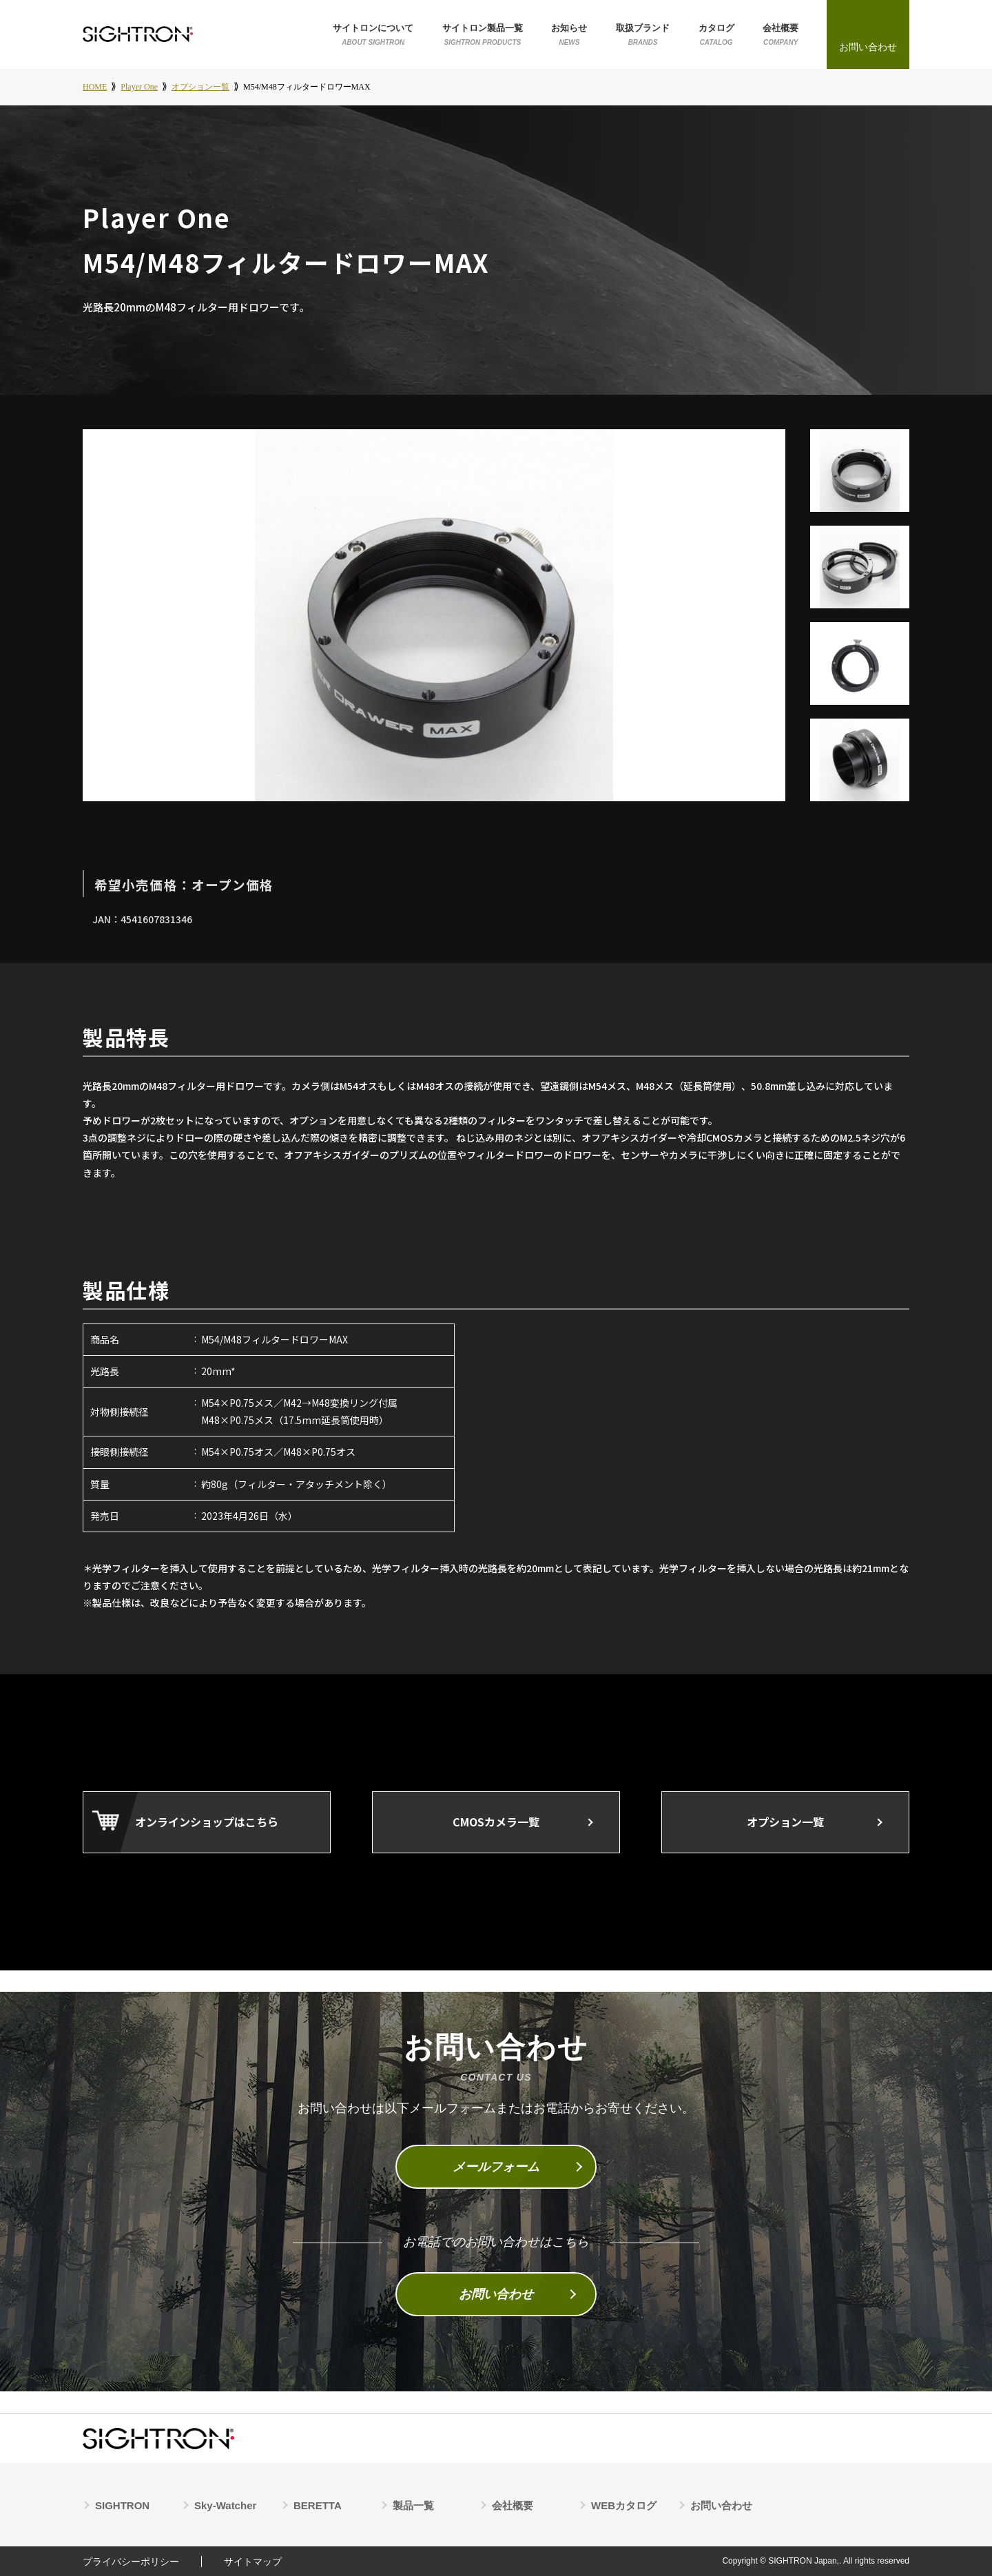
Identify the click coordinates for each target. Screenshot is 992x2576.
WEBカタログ (624, 2505)
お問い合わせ (496, 2294)
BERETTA (317, 2505)
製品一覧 (413, 2505)
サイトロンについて (373, 35)
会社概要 (780, 35)
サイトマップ (253, 2561)
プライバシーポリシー (131, 2561)
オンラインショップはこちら (206, 1821)
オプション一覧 (785, 1821)
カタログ (716, 35)
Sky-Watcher (225, 2505)
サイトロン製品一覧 (482, 35)
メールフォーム (496, 2167)
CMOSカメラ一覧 (496, 1821)
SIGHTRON (122, 2505)
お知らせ (569, 35)
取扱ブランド (643, 35)
